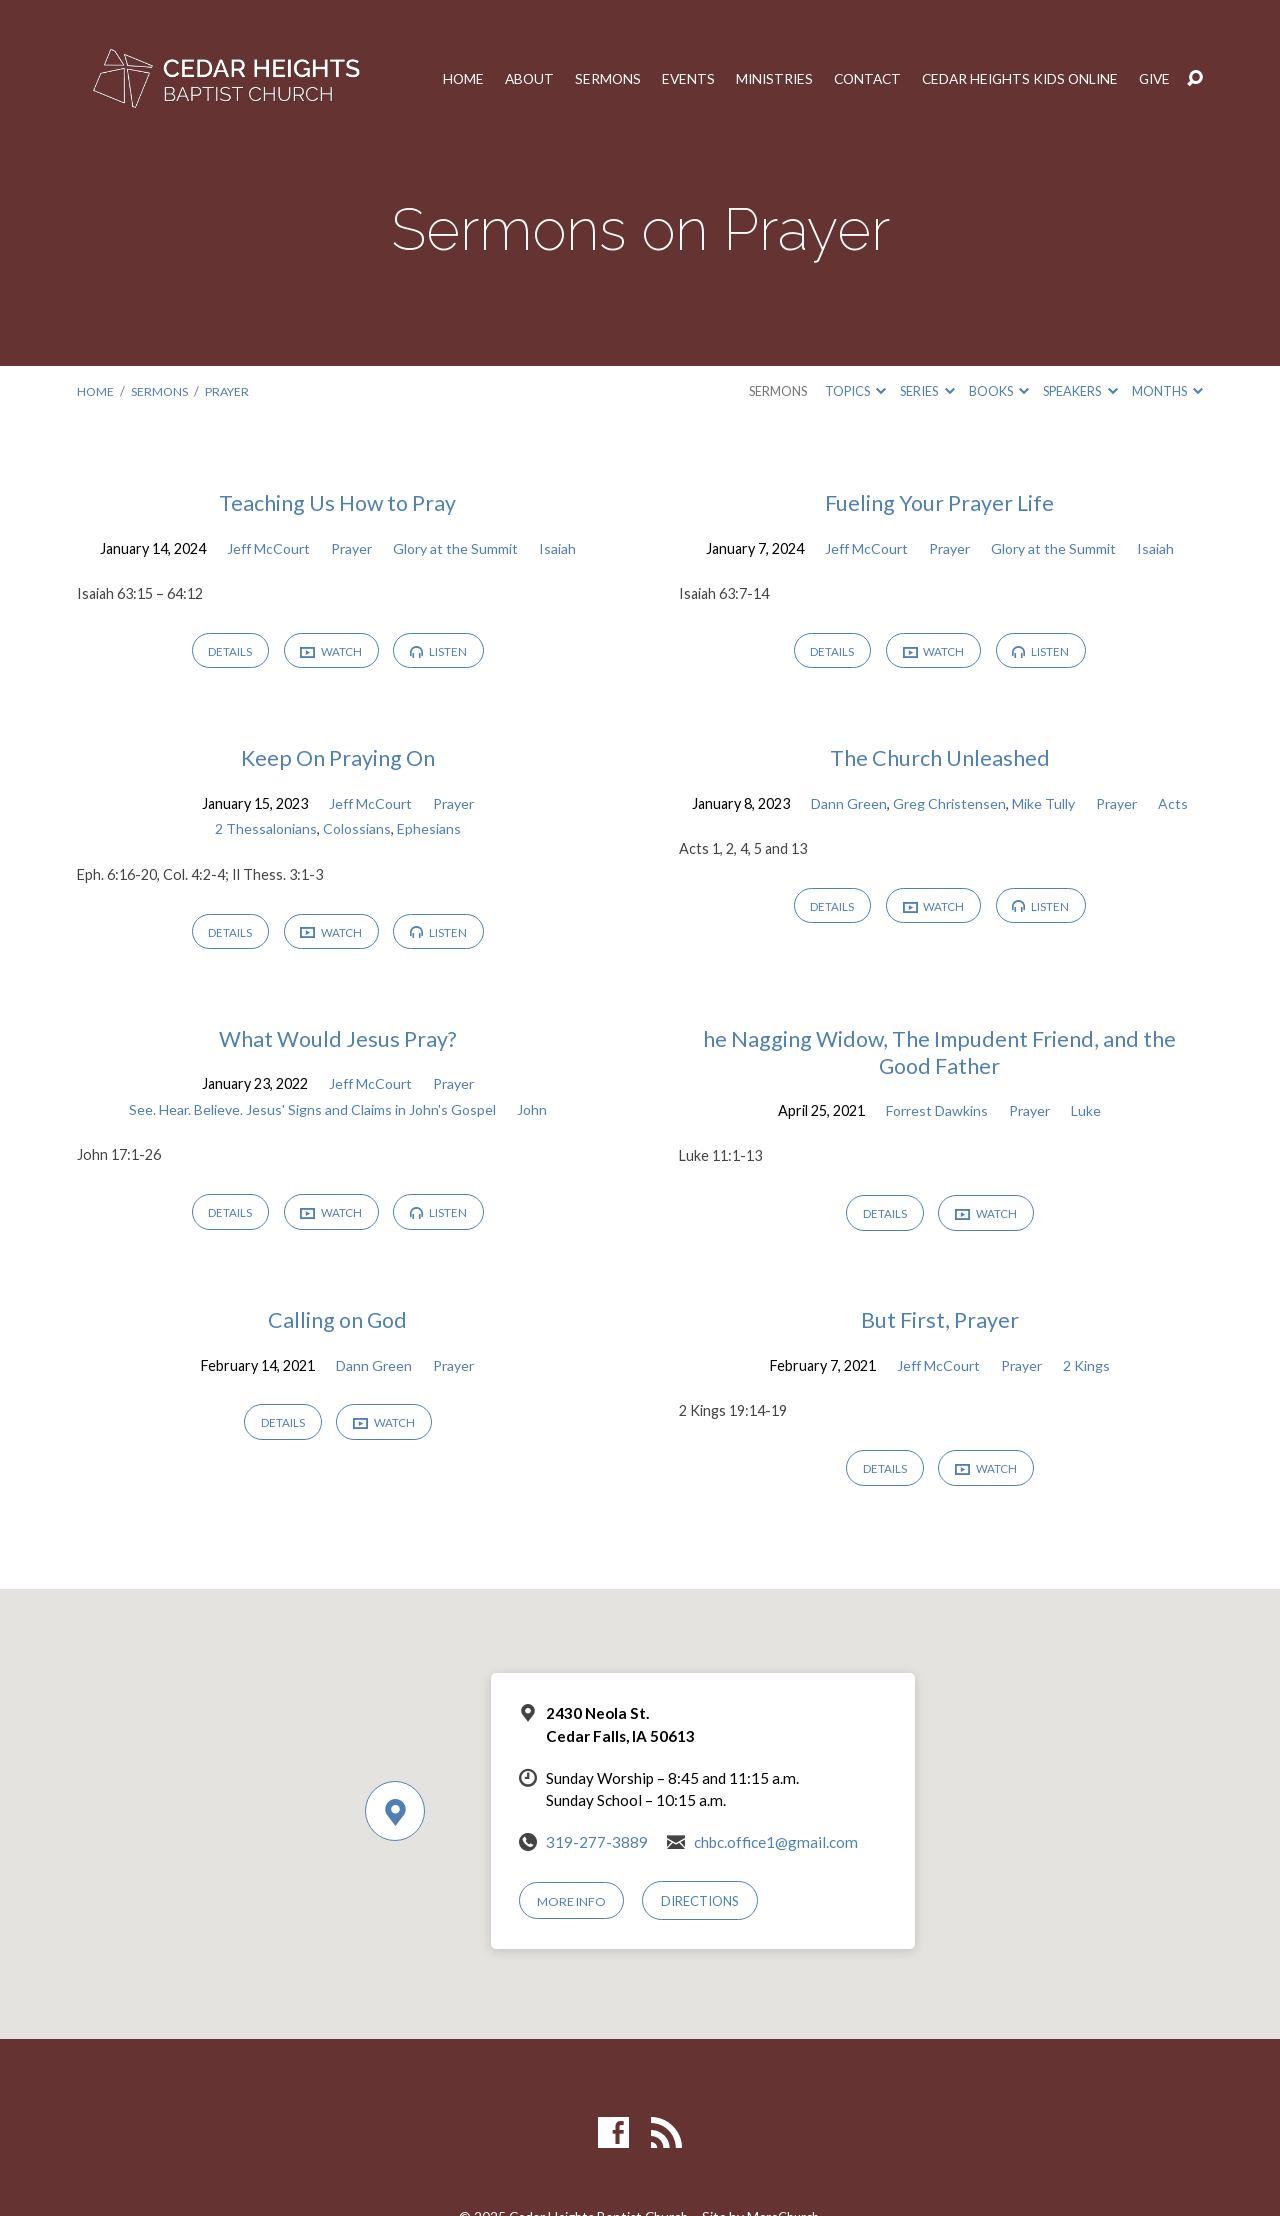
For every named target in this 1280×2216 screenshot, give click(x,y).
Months (1167, 391)
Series (927, 391)
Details (227, 652)
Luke (1090, 1114)
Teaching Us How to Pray (337, 502)
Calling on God (338, 1326)
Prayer (230, 391)
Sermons (588, 79)
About (508, 79)
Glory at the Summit (458, 548)
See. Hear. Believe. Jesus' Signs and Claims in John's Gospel (312, 1113)
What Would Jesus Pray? (337, 1042)
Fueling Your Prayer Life (939, 502)
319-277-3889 (597, 1851)
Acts (1176, 805)
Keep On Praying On (338, 759)
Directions (702, 1909)
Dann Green (846, 805)
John (533, 1113)
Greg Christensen (948, 805)
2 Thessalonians (264, 831)
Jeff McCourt (265, 548)
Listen (442, 652)
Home (441, 79)
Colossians (357, 831)
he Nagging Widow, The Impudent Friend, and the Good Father (940, 1056)
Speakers (1080, 391)
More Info (573, 1909)
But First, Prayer (940, 1326)
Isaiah (561, 548)
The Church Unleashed (939, 759)
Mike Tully (1043, 805)
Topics (855, 391)
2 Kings (1089, 1371)
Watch (332, 653)
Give (1154, 79)
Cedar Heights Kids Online (1013, 79)
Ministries (758, 79)
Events (670, 79)
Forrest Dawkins (936, 1114)
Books (999, 391)
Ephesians (430, 831)
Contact (854, 79)
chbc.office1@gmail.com (776, 1851)
